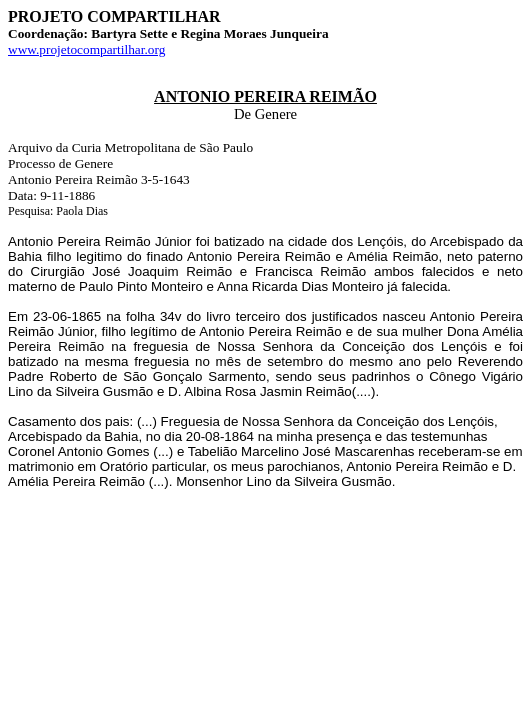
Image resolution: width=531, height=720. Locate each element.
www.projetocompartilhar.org (86, 49)
